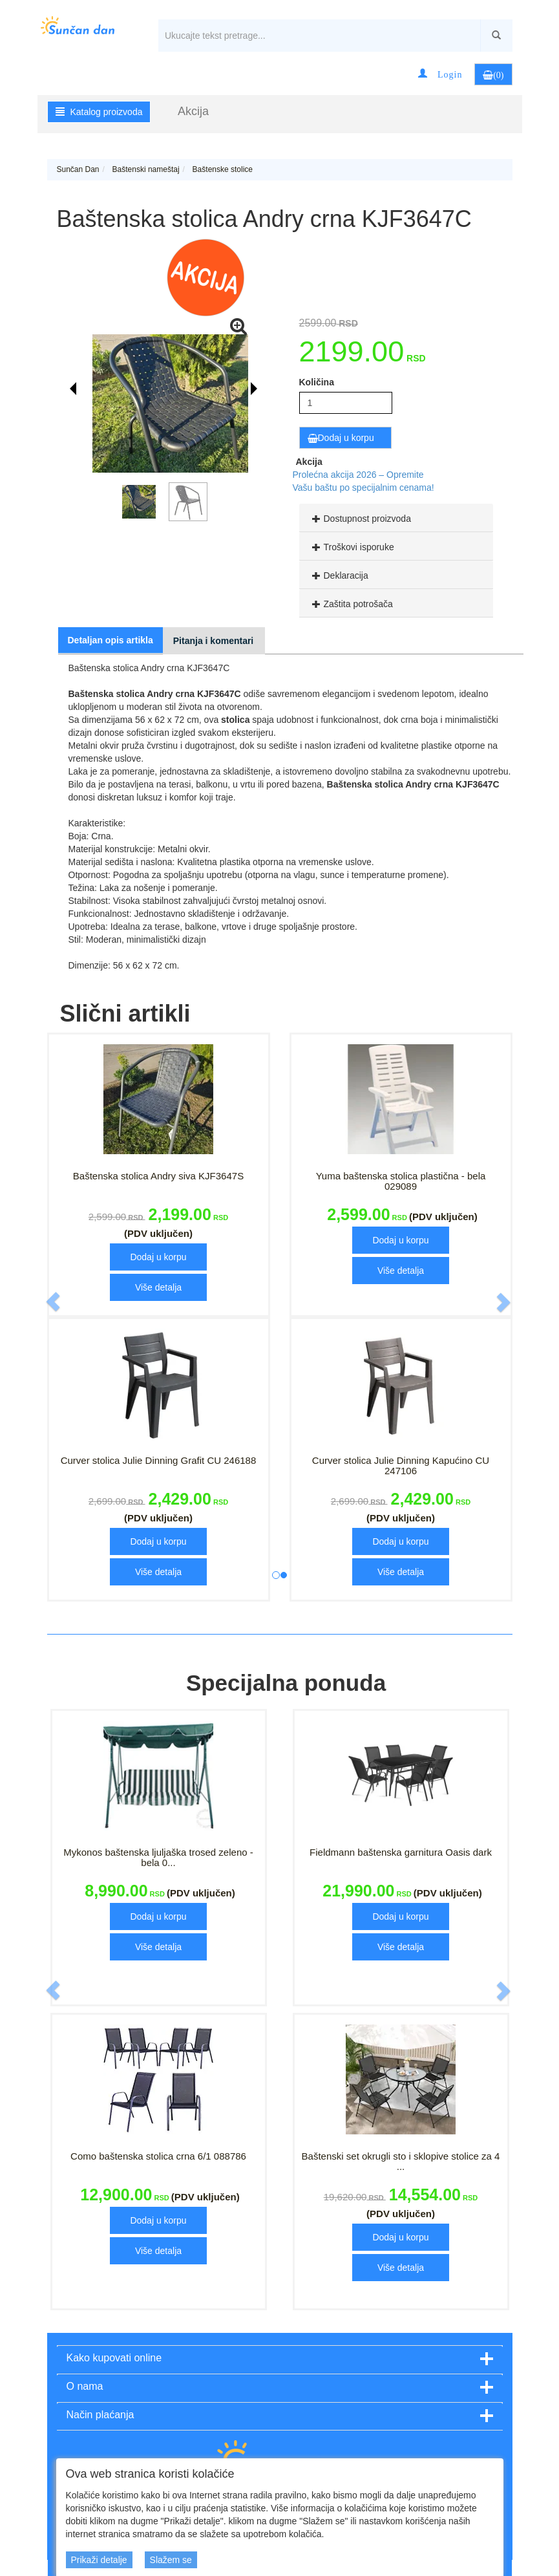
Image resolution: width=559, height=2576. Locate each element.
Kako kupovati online (114, 2357)
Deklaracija (338, 575)
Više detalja (158, 1287)
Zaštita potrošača (351, 604)
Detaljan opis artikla (110, 640)
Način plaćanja (100, 2414)
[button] (440, 73)
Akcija (193, 111)
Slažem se (171, 2560)
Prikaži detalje (99, 2560)
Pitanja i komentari (213, 641)
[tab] (396, 518)
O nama (85, 2386)
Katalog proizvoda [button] (99, 112)
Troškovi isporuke (351, 547)
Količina (316, 382)
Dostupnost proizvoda (360, 518)
